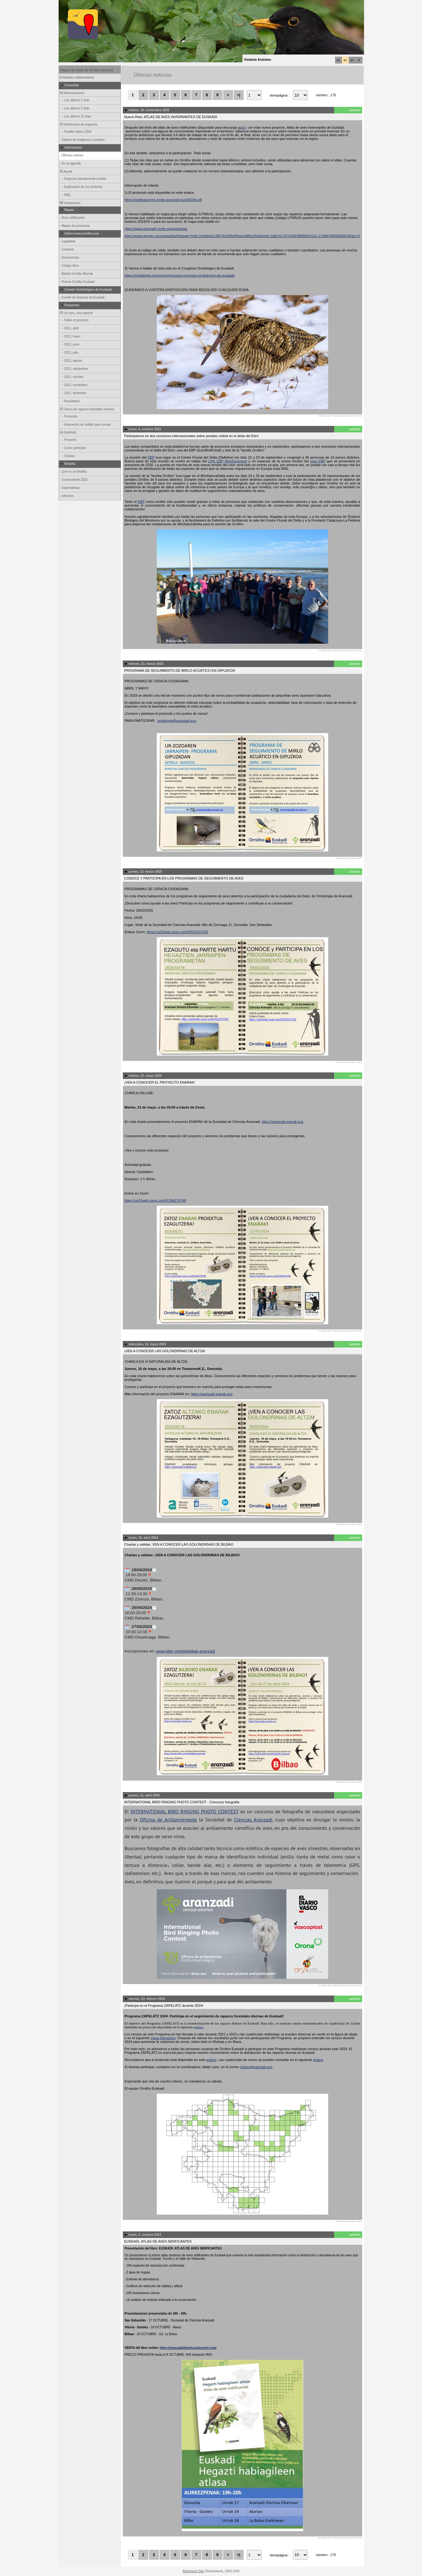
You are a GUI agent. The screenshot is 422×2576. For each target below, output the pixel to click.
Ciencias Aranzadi (253, 1819)
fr (359, 60)
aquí (241, 127)
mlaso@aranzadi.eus (256, 2067)
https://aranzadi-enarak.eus (282, 1121)
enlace (198, 2027)
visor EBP (317, 461)
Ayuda (65, 171)
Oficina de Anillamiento (166, 1819)
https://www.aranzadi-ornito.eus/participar (156, 229)
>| (238, 95)
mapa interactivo (163, 2038)
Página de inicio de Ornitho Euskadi (86, 70)
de (194, 1819)
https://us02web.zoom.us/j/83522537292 (177, 932)
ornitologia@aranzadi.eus (176, 721)
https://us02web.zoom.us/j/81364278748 (155, 1200)
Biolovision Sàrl (193, 2571)
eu (338, 60)
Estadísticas (69, 203)
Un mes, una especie (76, 313)
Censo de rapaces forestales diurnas (86, 409)
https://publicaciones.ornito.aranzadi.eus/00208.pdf (163, 200)
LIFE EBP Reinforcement (227, 461)
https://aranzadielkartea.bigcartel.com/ (188, 2347)
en (351, 60)
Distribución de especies (78, 124)
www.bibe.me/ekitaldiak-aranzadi (185, 1651)
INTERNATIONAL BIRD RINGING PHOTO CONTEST (184, 1811)
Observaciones (71, 93)
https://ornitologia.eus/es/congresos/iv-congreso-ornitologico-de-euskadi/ (180, 275)
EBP (151, 457)
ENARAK (68, 432)
